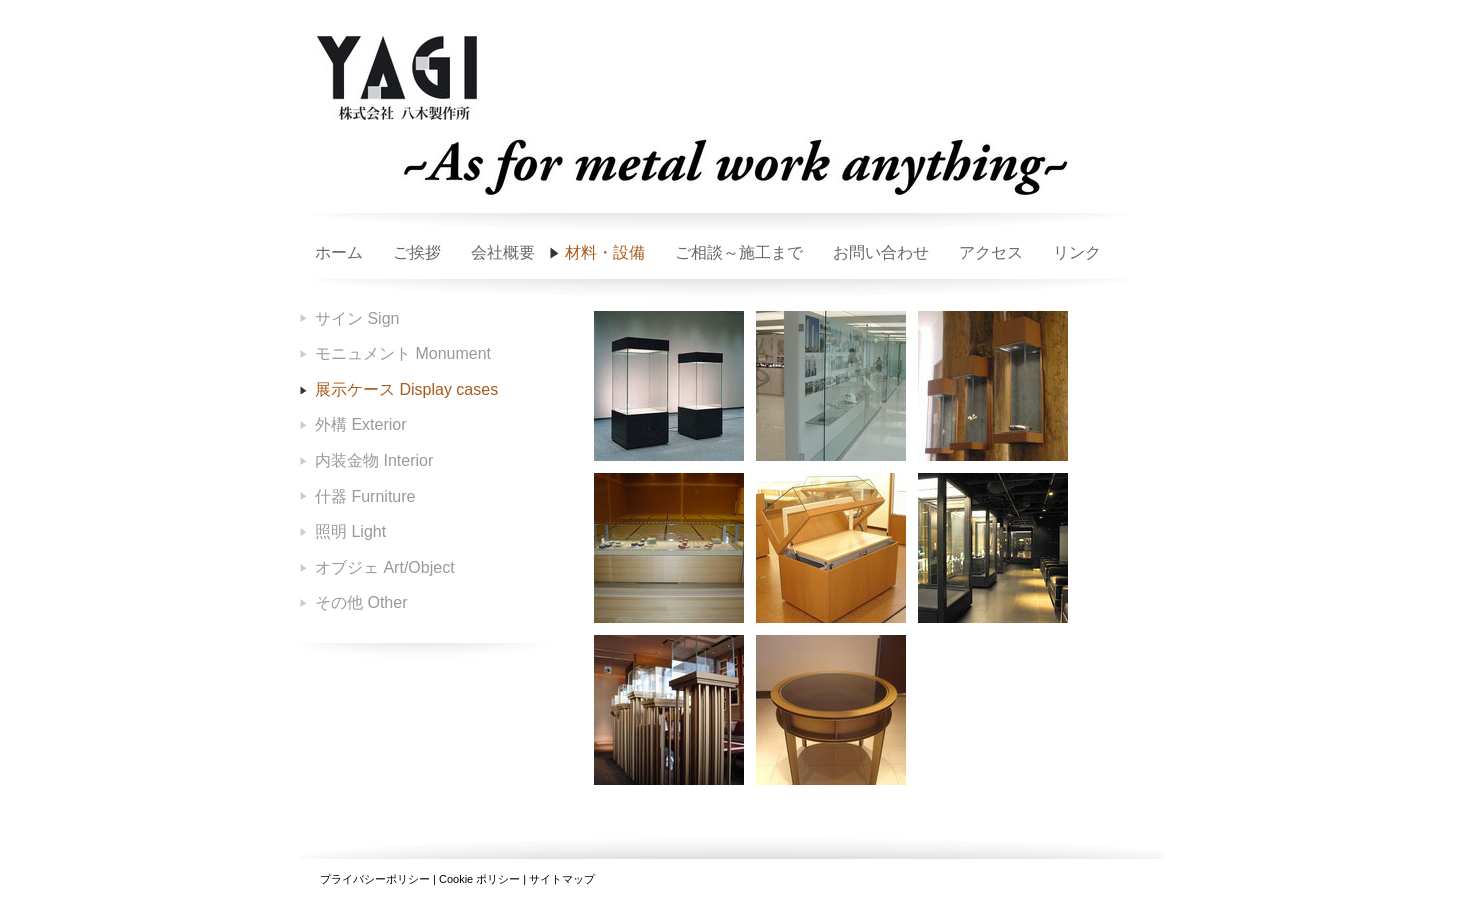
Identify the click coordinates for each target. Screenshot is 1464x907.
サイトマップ (562, 879)
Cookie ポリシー (479, 879)
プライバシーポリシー (375, 879)
